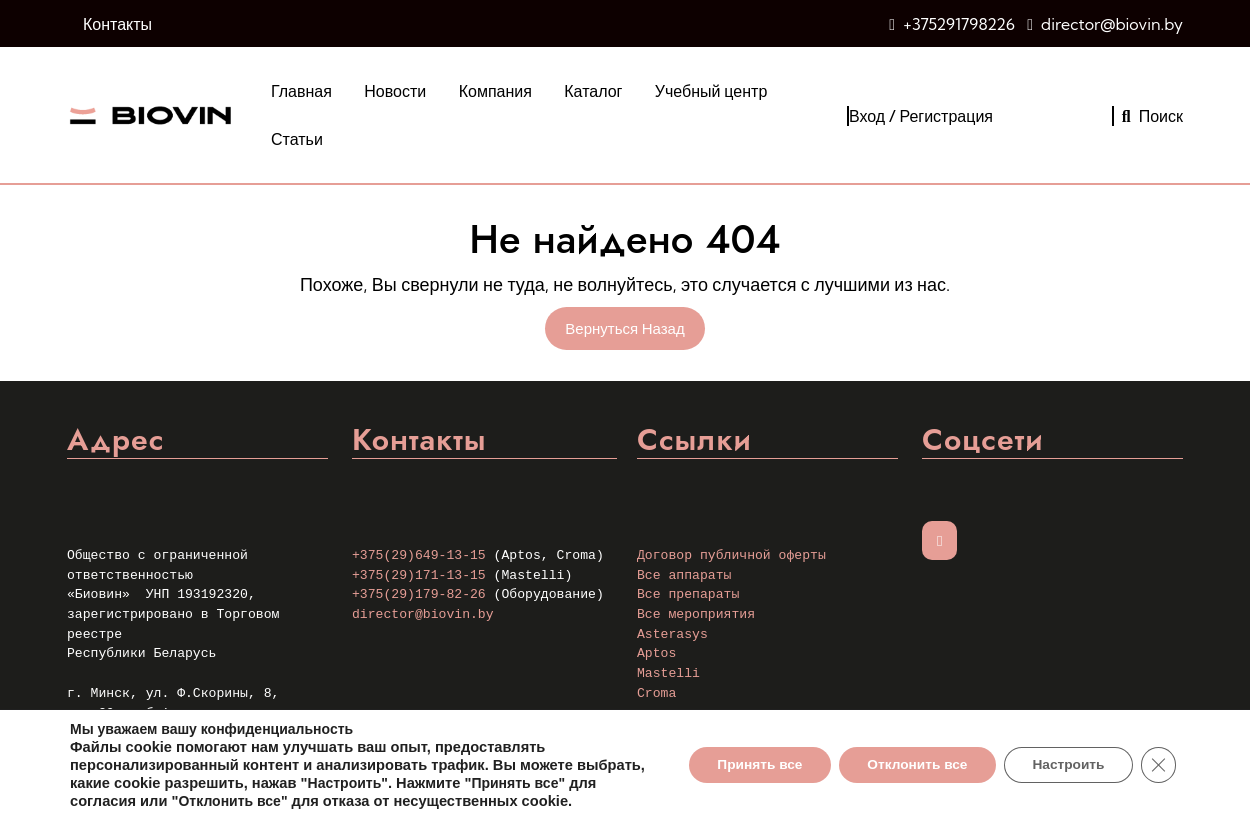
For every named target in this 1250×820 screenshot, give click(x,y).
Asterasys (672, 634)
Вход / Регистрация (921, 116)
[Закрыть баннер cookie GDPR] (1158, 756)
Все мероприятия (696, 614)
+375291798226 (959, 24)
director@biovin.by (1112, 24)
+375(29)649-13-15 (419, 555)
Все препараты (688, 594)
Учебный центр (711, 91)
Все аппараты (684, 575)
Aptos (656, 653)
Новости (395, 91)
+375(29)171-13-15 (419, 575)
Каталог (593, 91)
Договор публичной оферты (731, 555)
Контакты (117, 24)
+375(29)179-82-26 (419, 594)
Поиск (1152, 116)
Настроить (1065, 756)
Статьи (297, 139)
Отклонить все (909, 756)
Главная (301, 91)
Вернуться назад (634, 331)
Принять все (746, 756)
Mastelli (668, 673)
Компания (495, 91)
